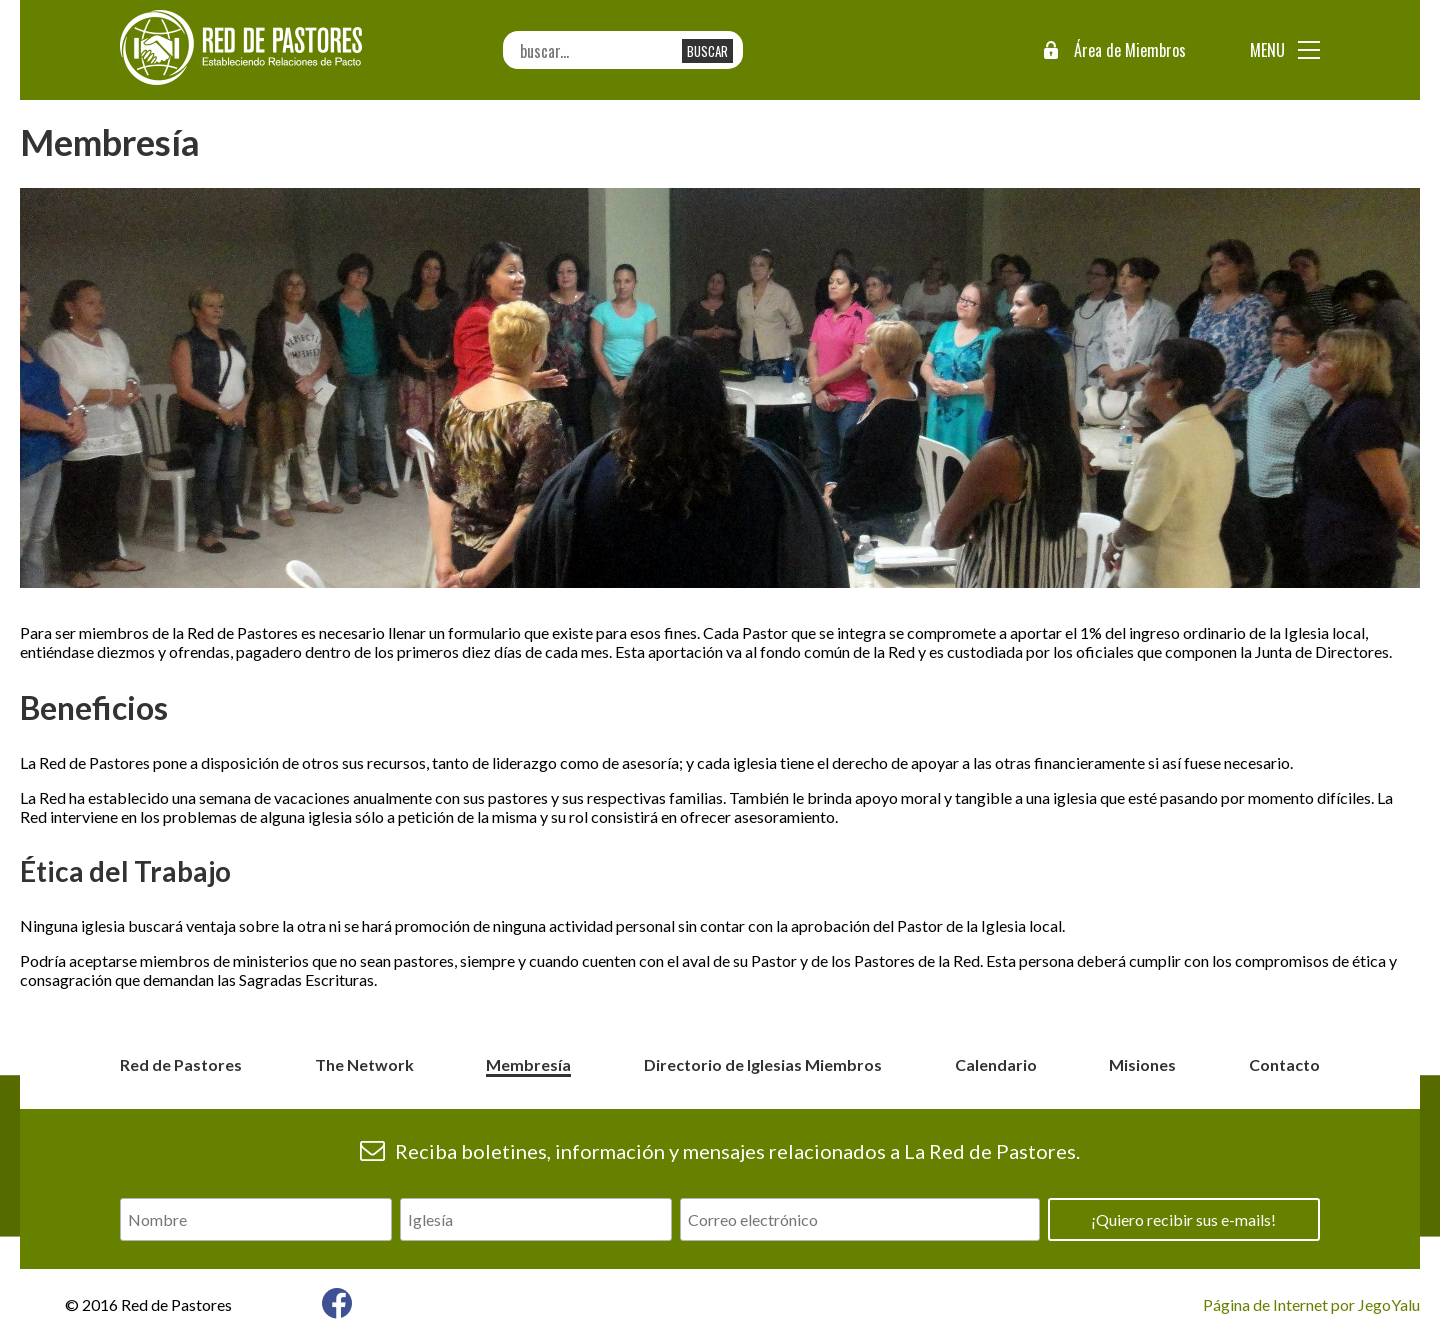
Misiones (1142, 1064)
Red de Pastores (181, 1064)
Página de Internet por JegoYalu (1311, 1304)
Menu (1267, 50)
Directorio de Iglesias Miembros (763, 1064)
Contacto (1284, 1064)
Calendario (996, 1064)
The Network (364, 1064)
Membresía (528, 1064)
